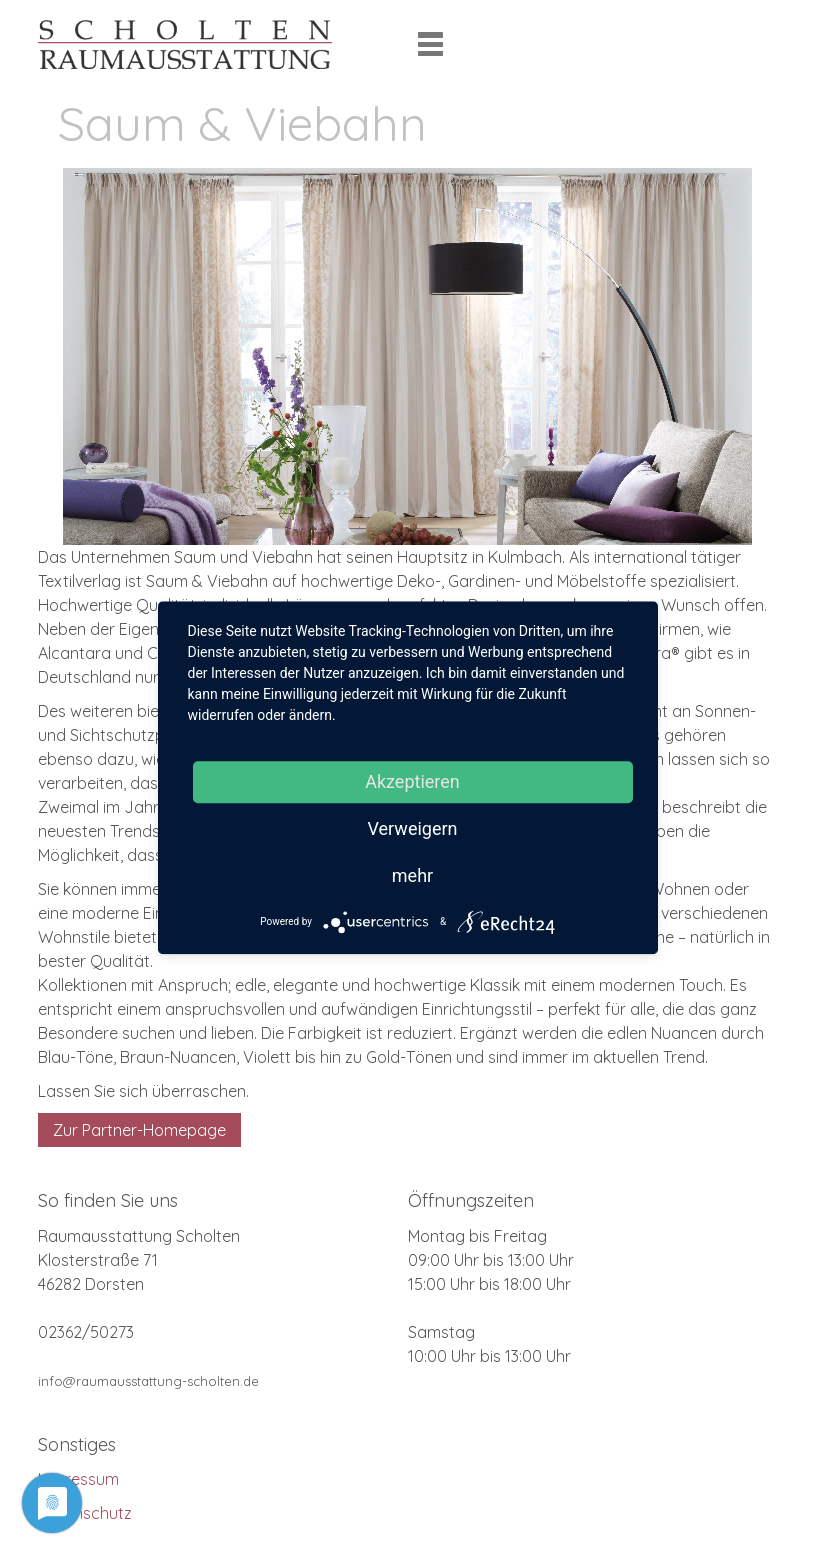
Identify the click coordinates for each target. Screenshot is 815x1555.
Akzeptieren (412, 781)
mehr (412, 875)
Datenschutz (85, 1513)
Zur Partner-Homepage (139, 1130)
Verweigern (412, 828)
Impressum (78, 1479)
